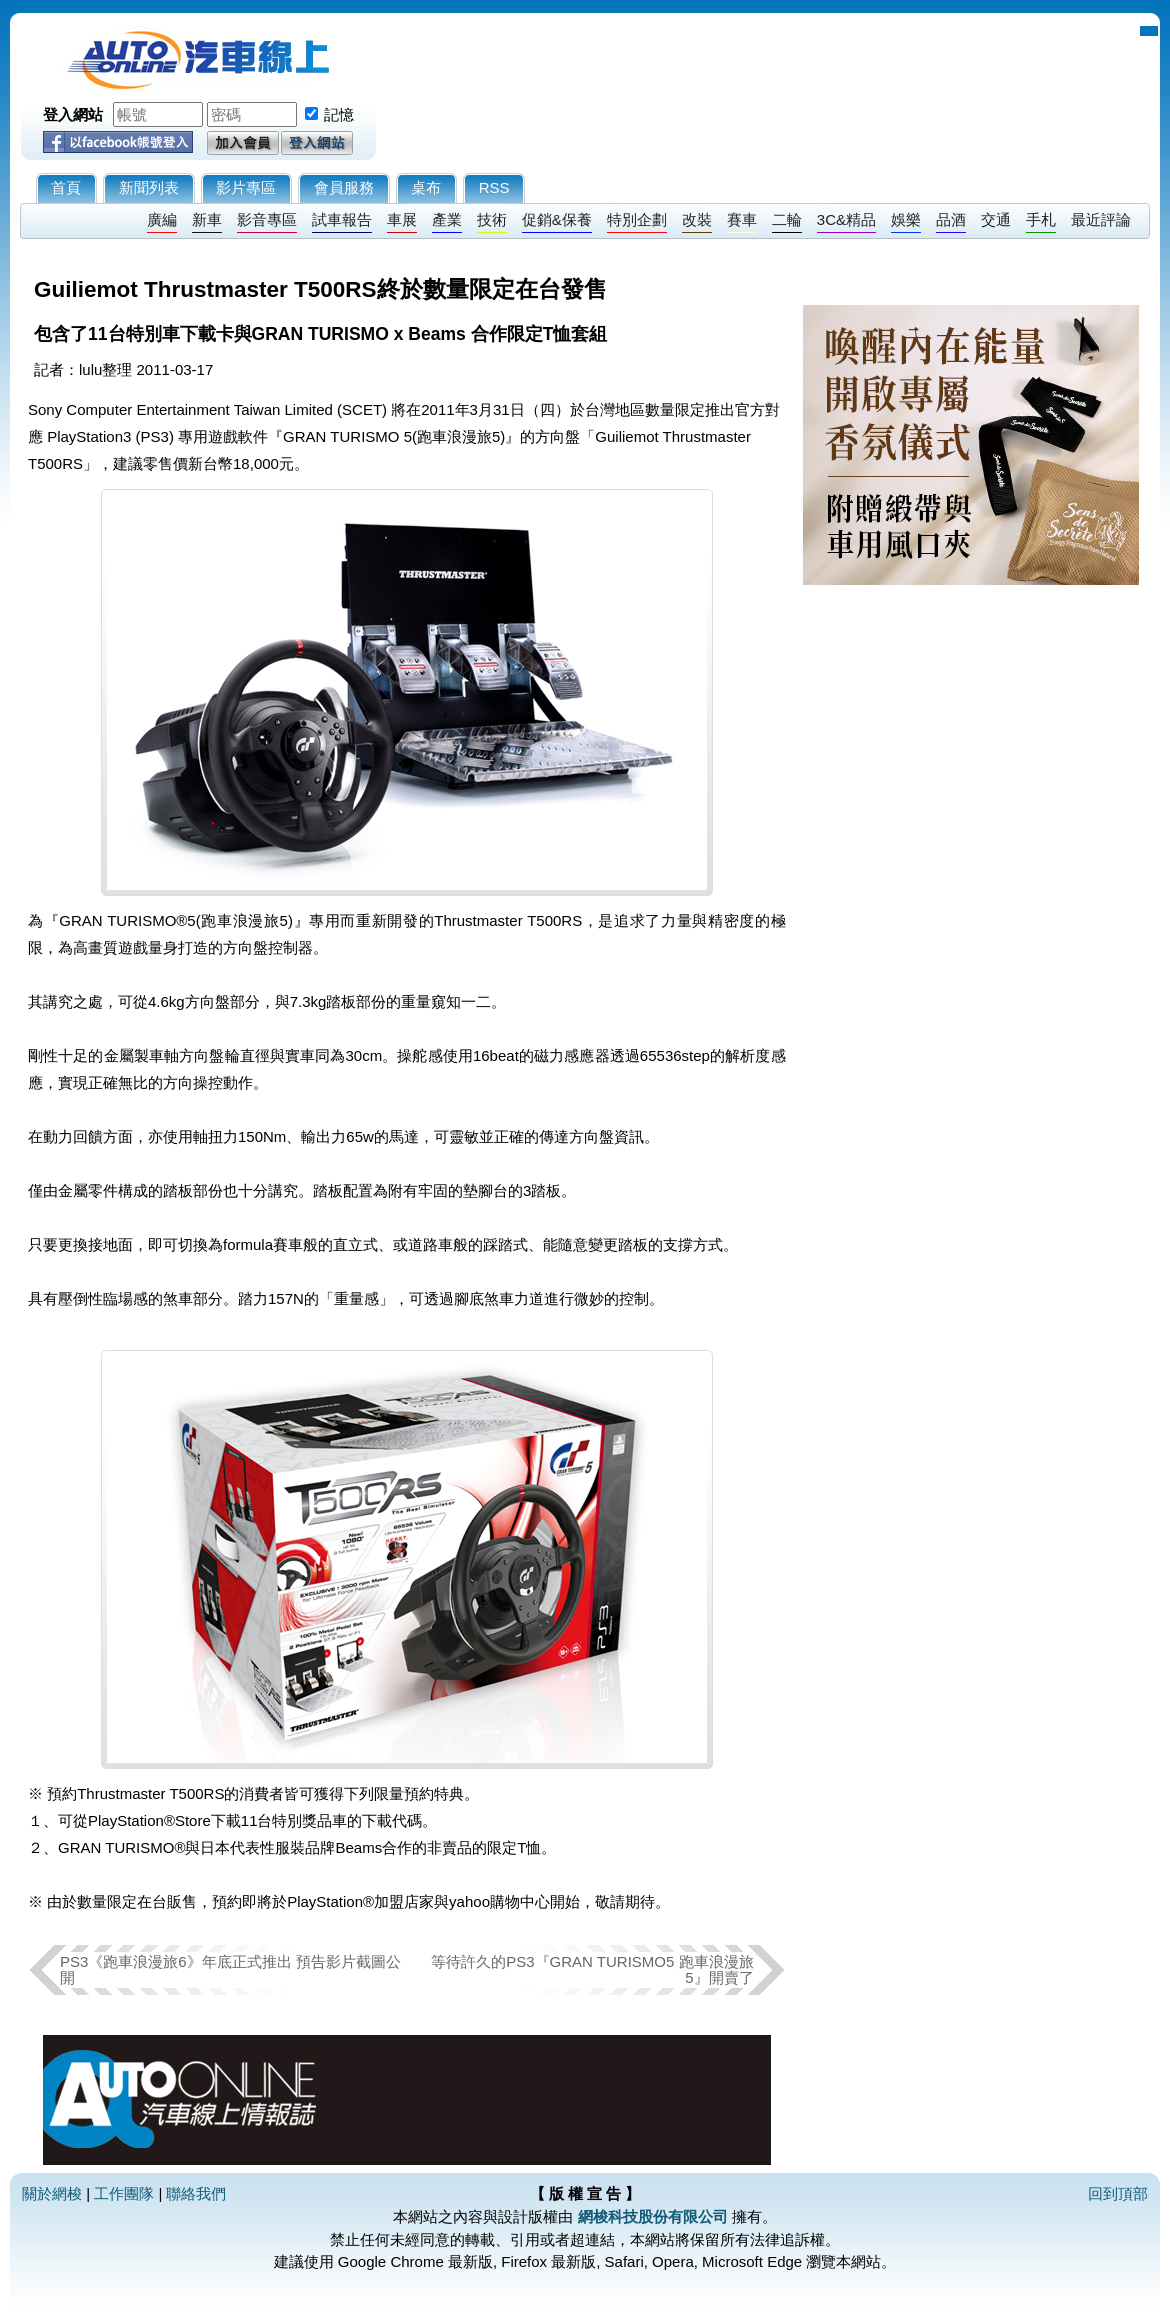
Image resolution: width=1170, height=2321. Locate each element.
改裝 (697, 219)
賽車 (742, 219)
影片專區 (246, 187)
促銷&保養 (557, 219)
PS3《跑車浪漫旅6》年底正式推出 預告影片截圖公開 (230, 1969)
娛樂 (906, 219)
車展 (402, 219)
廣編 (162, 219)
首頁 (66, 187)
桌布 (426, 187)
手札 (1041, 219)
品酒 (951, 219)
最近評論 (1101, 219)
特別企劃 (637, 219)
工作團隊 (124, 2193)
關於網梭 (52, 2193)
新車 (207, 219)
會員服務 (344, 187)
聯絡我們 (196, 2193)
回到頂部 (1118, 2193)
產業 (447, 219)
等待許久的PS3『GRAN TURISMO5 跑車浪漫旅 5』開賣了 (592, 1969)
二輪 (787, 219)
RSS (494, 187)
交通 (996, 219)
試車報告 (342, 219)
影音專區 (267, 219)
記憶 (339, 114)
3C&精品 (846, 219)
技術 (492, 219)
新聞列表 (149, 187)
